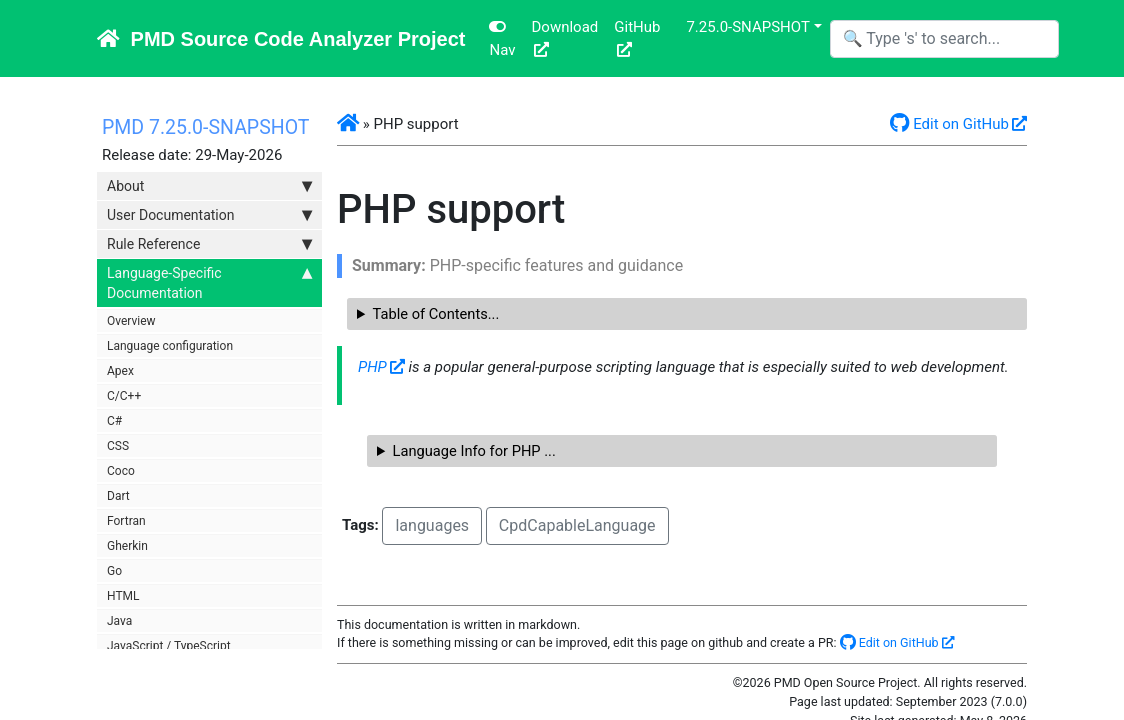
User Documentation (209, 215)
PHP (372, 367)
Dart (118, 496)
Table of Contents (430, 314)
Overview (131, 321)
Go (114, 571)
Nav (502, 39)
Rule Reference (209, 244)
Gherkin (127, 546)
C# (114, 421)
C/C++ (124, 396)
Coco (121, 471)
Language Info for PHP (469, 451)
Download (564, 27)
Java (119, 621)
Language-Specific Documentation (209, 282)
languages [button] (432, 525)
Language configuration (170, 346)
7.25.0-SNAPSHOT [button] (747, 27)
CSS (118, 446)
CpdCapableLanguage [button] (577, 525)
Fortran (126, 521)
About (209, 186)
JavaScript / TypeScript (169, 646)
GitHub (637, 27)
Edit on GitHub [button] (949, 124)
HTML (123, 596)
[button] (348, 124)
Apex (120, 371)
